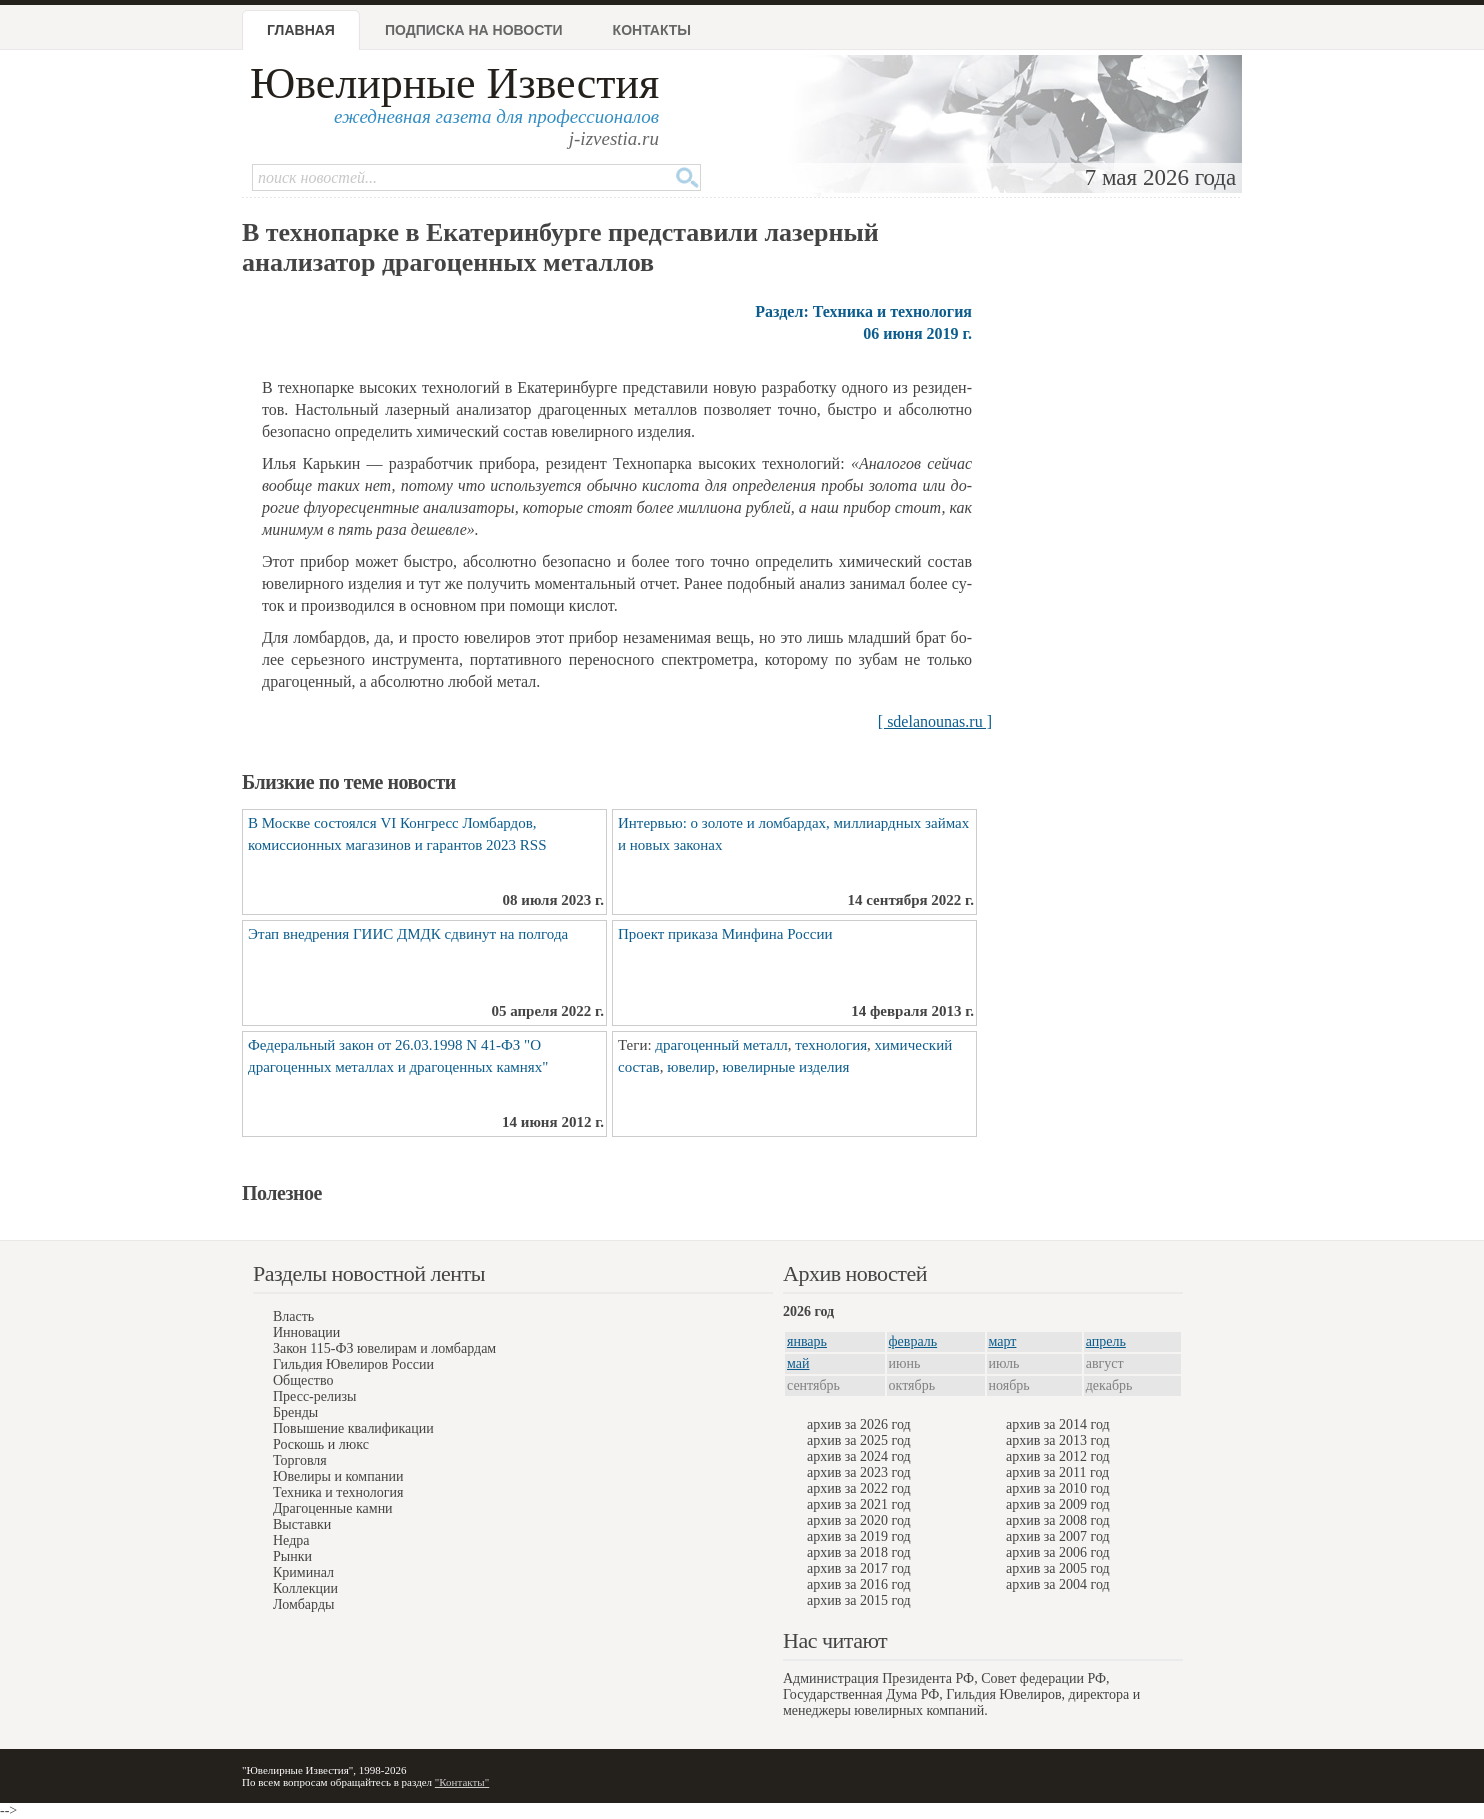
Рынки (292, 1556)
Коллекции (305, 1588)
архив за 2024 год (859, 1456)
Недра (291, 1540)
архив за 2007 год (1058, 1536)
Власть (293, 1316)
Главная (301, 30)
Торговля (300, 1460)
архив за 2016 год (859, 1584)
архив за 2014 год (1058, 1424)
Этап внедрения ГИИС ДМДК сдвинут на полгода (408, 934)
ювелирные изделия (786, 1067)
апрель (1106, 1341)
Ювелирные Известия (454, 83)
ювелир (691, 1067)
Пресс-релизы (314, 1396)
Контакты (652, 30)
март (1003, 1341)
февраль (913, 1341)
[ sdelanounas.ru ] (935, 721)
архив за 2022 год (859, 1488)
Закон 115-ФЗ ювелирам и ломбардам (384, 1348)
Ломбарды (303, 1604)
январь (807, 1341)
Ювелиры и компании (338, 1476)
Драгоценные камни (333, 1508)
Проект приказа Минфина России (725, 934)
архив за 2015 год (859, 1600)
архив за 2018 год (859, 1552)
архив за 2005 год (1058, 1568)
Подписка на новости (474, 30)
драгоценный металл (721, 1045)
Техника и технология (338, 1492)
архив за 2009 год (1058, 1504)
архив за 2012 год (1058, 1456)
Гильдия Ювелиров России (353, 1364)
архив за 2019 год (859, 1536)
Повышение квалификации (353, 1428)
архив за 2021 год (859, 1504)
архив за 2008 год (1058, 1520)
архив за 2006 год (1058, 1552)
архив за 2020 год (859, 1520)
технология (831, 1045)
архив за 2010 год (1058, 1488)
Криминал (303, 1572)
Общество (303, 1380)
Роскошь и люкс (321, 1444)
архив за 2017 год (859, 1568)
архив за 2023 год (859, 1472)
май (798, 1363)
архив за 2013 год (1058, 1440)
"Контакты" (462, 1782)
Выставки (302, 1524)
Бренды (295, 1412)
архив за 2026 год (859, 1424)
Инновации (306, 1332)
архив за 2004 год (1058, 1584)
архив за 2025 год (859, 1440)
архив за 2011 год (1057, 1472)
